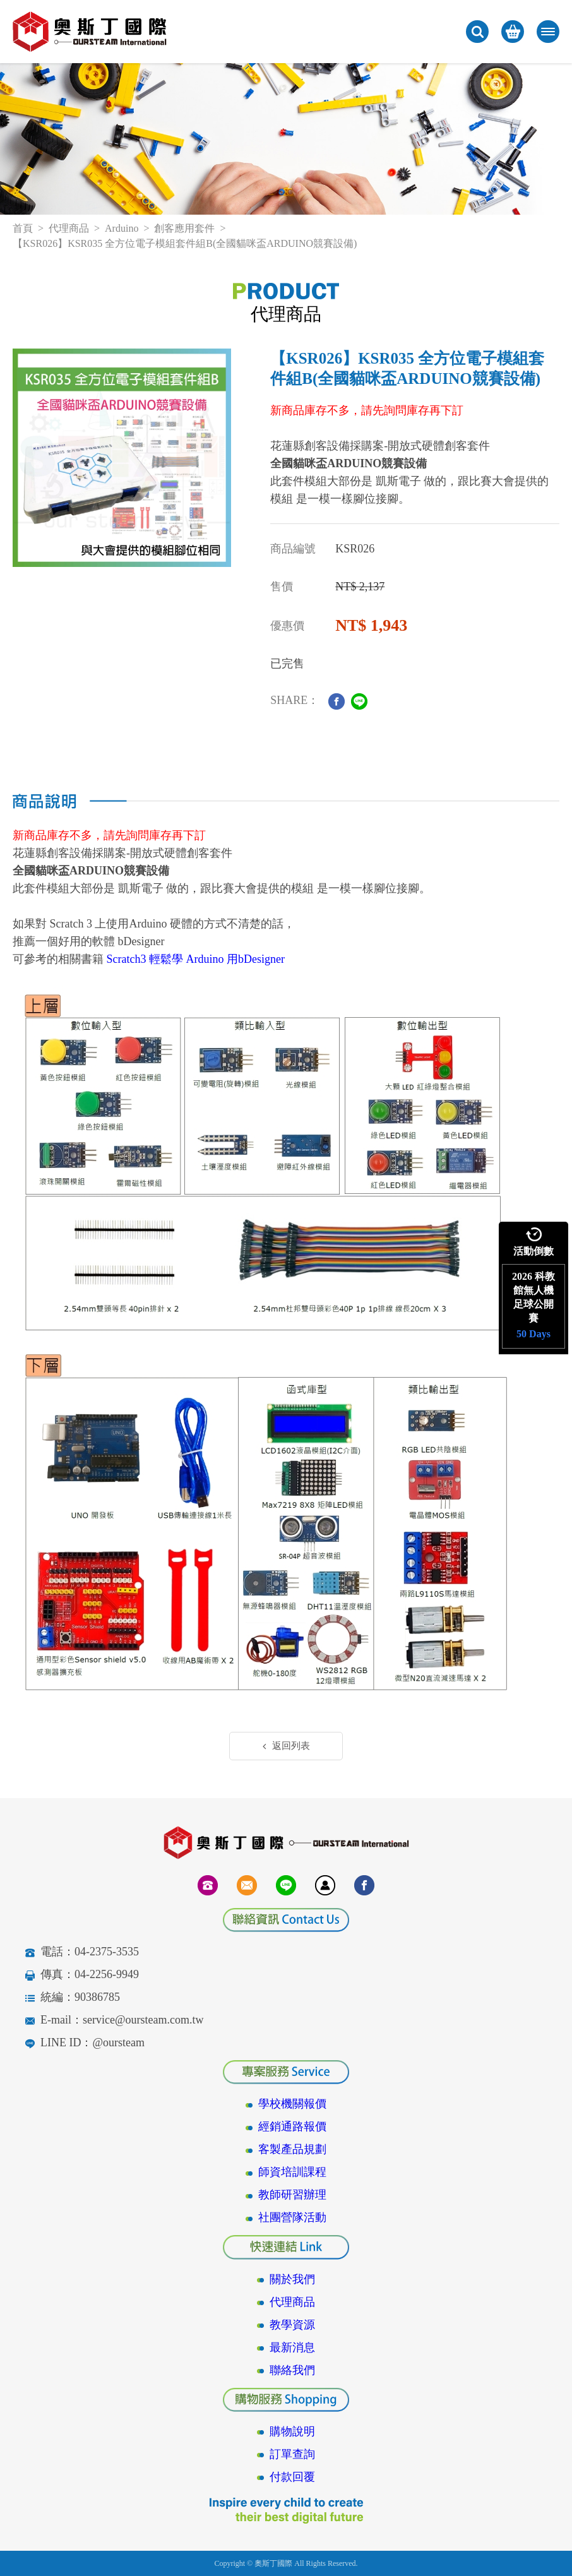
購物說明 (292, 2431)
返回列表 (286, 1746)
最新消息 (292, 2347)
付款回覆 (292, 2477)
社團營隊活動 (292, 2217)
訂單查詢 (292, 2454)
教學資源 (292, 2324)
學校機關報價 (292, 2103)
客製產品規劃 (292, 2149)
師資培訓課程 (292, 2172)
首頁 (23, 228)
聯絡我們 (292, 2370)
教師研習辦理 (292, 2194)
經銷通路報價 (292, 2126)
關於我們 (292, 2279)
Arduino (121, 228)
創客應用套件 (184, 228)
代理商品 (69, 228)
